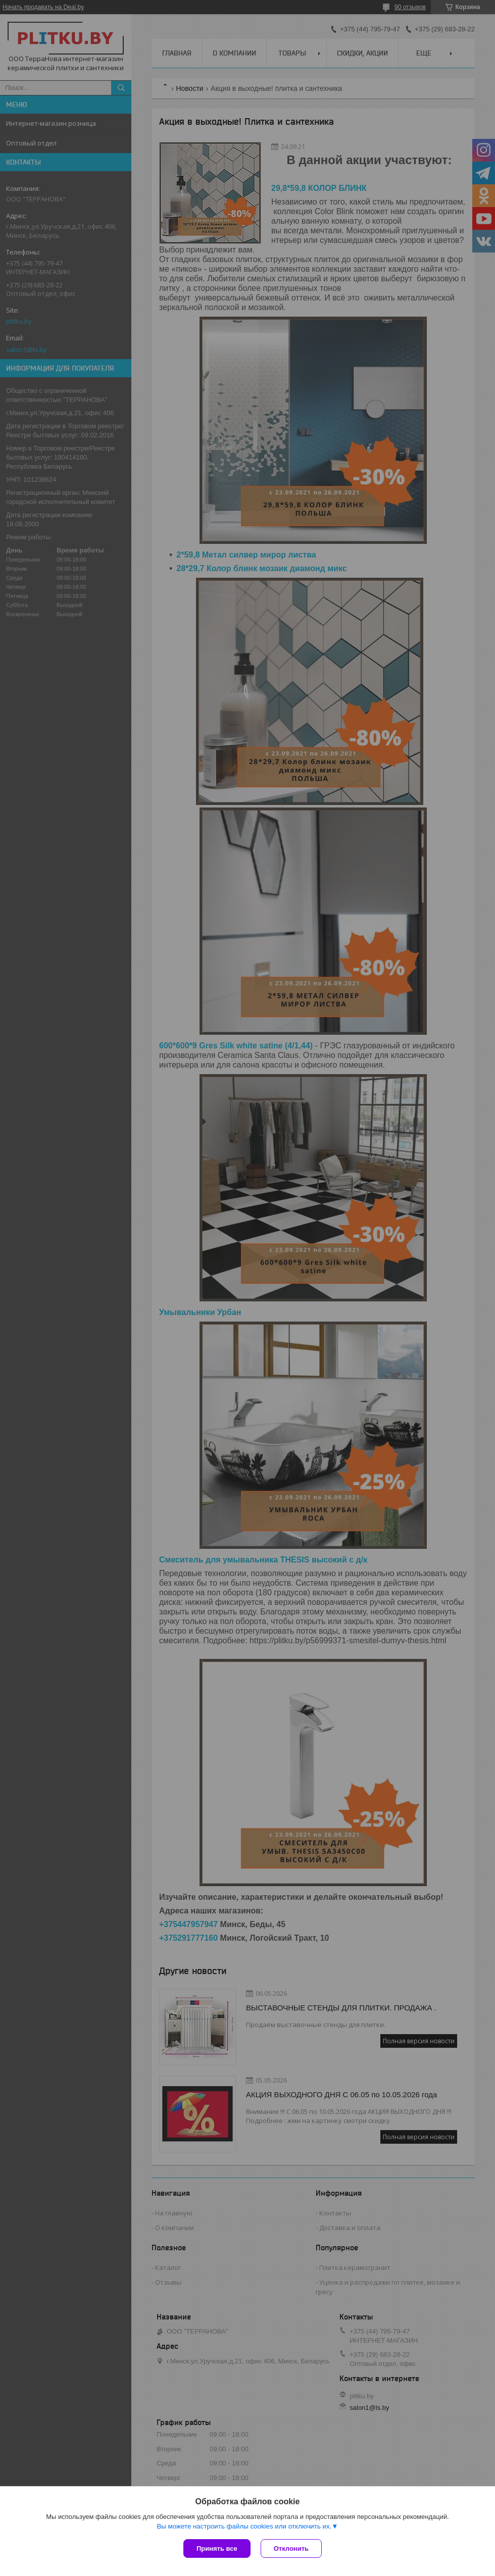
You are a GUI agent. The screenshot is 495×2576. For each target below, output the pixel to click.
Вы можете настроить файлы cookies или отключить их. (244, 2526)
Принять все (216, 2548)
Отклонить (291, 2548)
